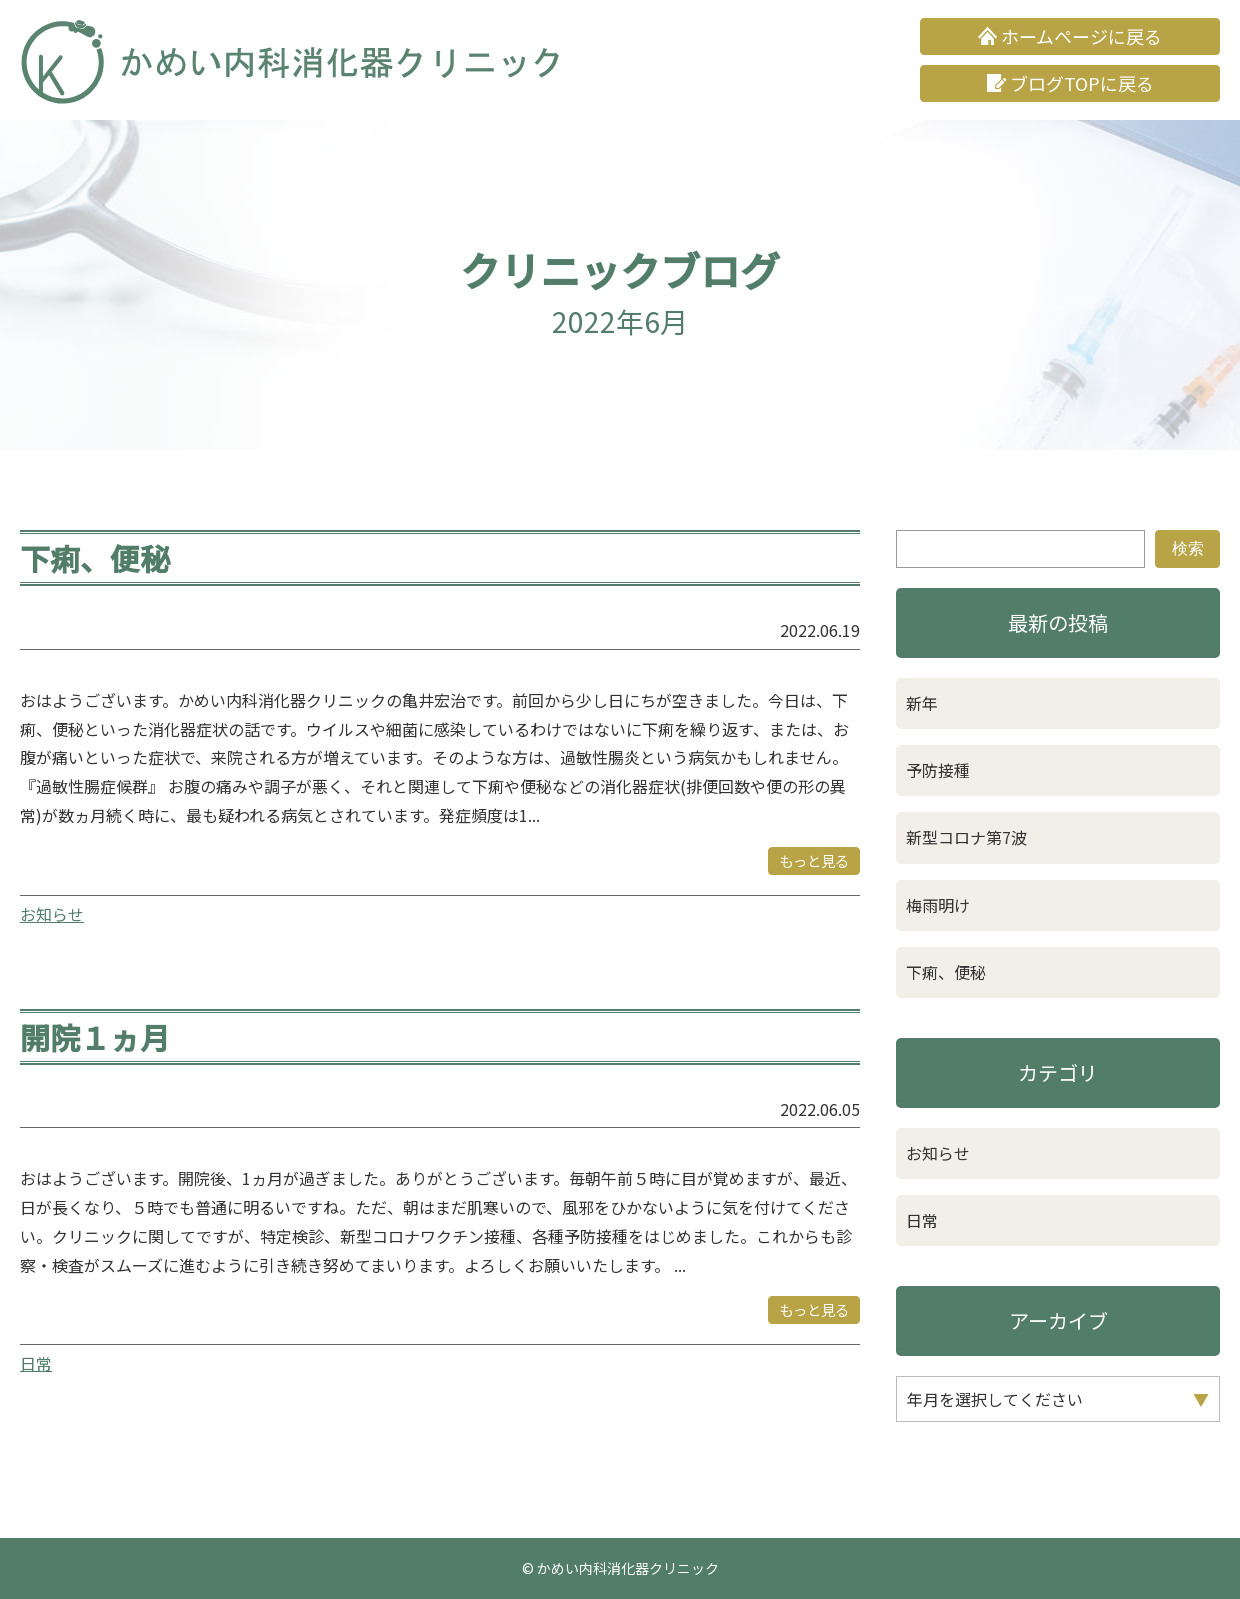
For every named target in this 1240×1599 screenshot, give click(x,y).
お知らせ (52, 914)
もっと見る (814, 860)
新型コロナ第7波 (966, 837)
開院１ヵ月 (95, 1037)
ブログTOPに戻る (1082, 83)
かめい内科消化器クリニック (628, 1568)
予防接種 (938, 770)
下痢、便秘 (95, 558)
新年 (930, 703)
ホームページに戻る (1081, 36)
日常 (36, 1363)
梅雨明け (938, 905)
